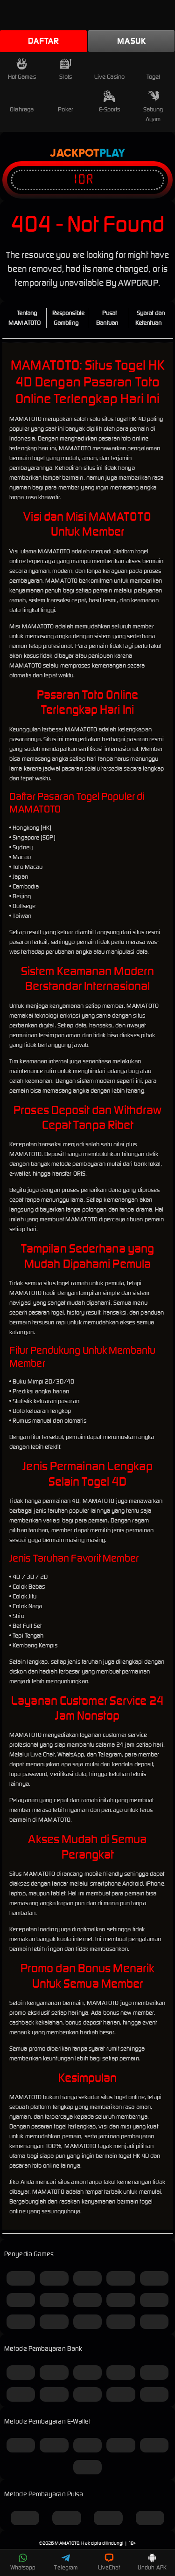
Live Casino (109, 69)
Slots (65, 69)
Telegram (65, 2562)
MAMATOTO (67, 2543)
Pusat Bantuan (107, 318)
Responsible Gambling (68, 318)
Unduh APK (152, 2562)
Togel (154, 69)
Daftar (43, 41)
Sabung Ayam (153, 106)
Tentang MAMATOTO (24, 318)
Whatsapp (23, 2562)
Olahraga (22, 101)
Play (112, 153)
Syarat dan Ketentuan (150, 318)
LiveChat (109, 2562)
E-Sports (109, 101)
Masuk (131, 41)
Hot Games (22, 69)
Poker (65, 101)
